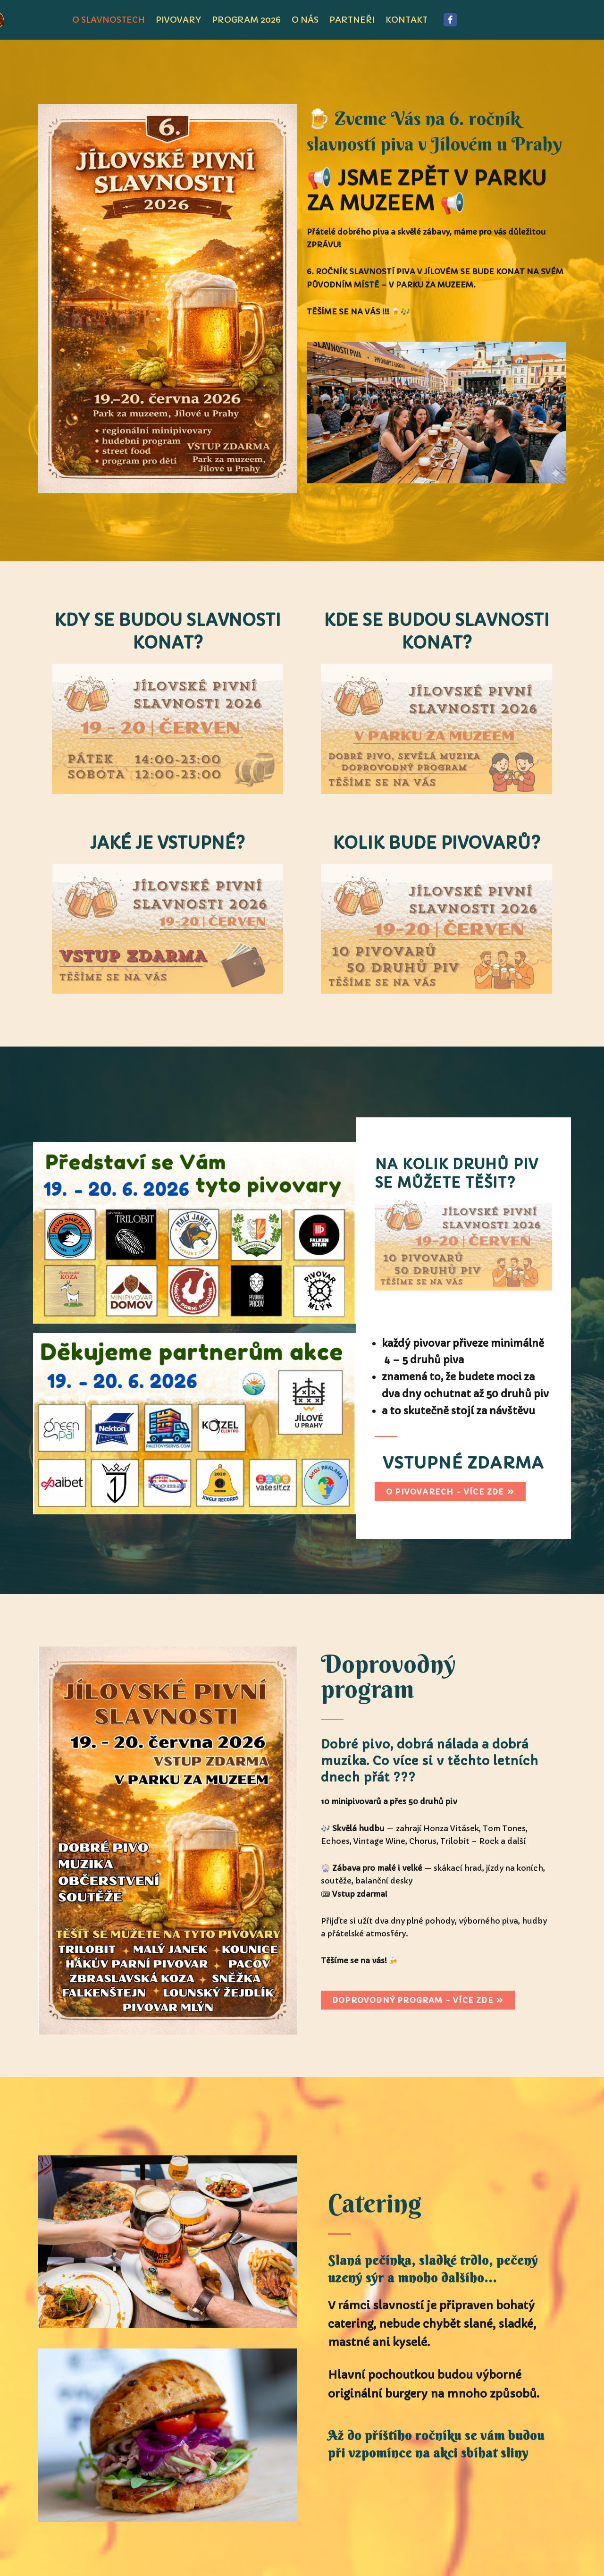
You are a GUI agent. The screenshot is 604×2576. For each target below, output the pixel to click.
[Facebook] (450, 19)
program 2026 (246, 20)
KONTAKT (407, 20)
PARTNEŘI (352, 20)
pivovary (178, 20)
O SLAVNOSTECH (108, 20)
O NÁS (305, 20)
